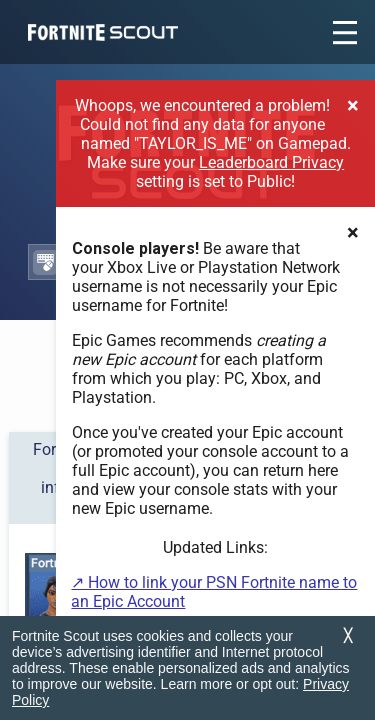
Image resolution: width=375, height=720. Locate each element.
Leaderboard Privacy (271, 162)
